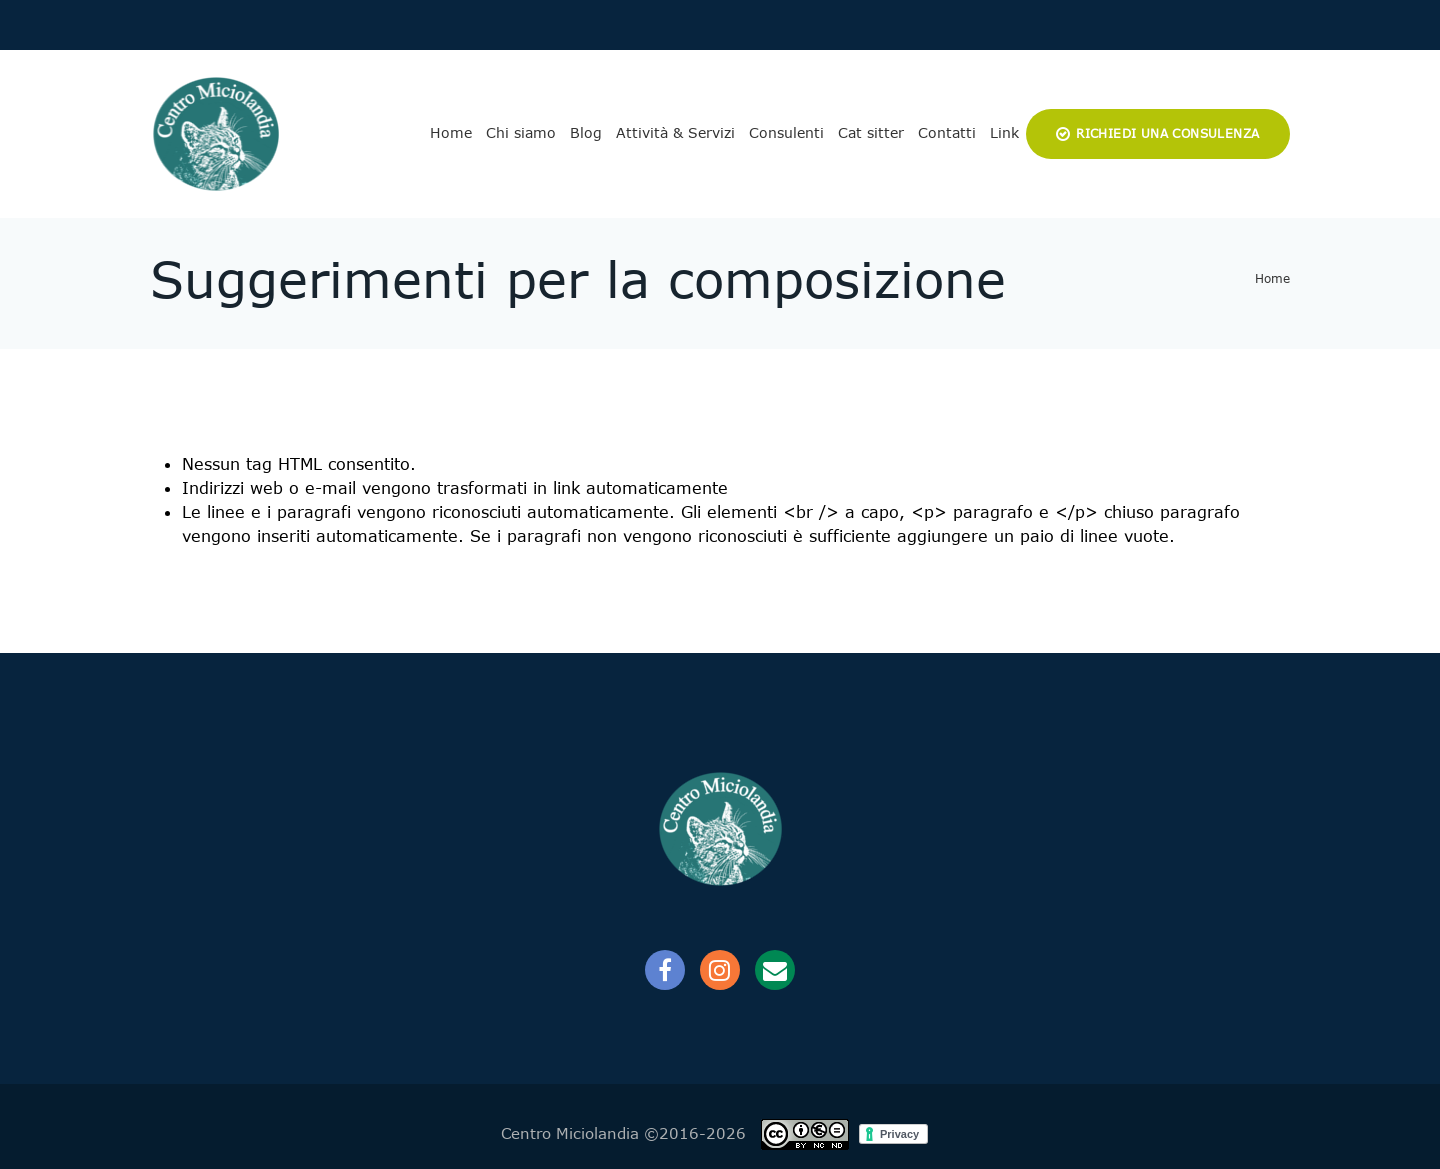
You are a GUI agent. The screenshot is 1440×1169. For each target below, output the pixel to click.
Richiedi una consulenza (1167, 134)
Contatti (947, 133)
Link (1004, 133)
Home (451, 133)
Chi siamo (521, 133)
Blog (586, 133)
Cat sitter (871, 133)
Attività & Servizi (675, 133)
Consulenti (786, 133)
